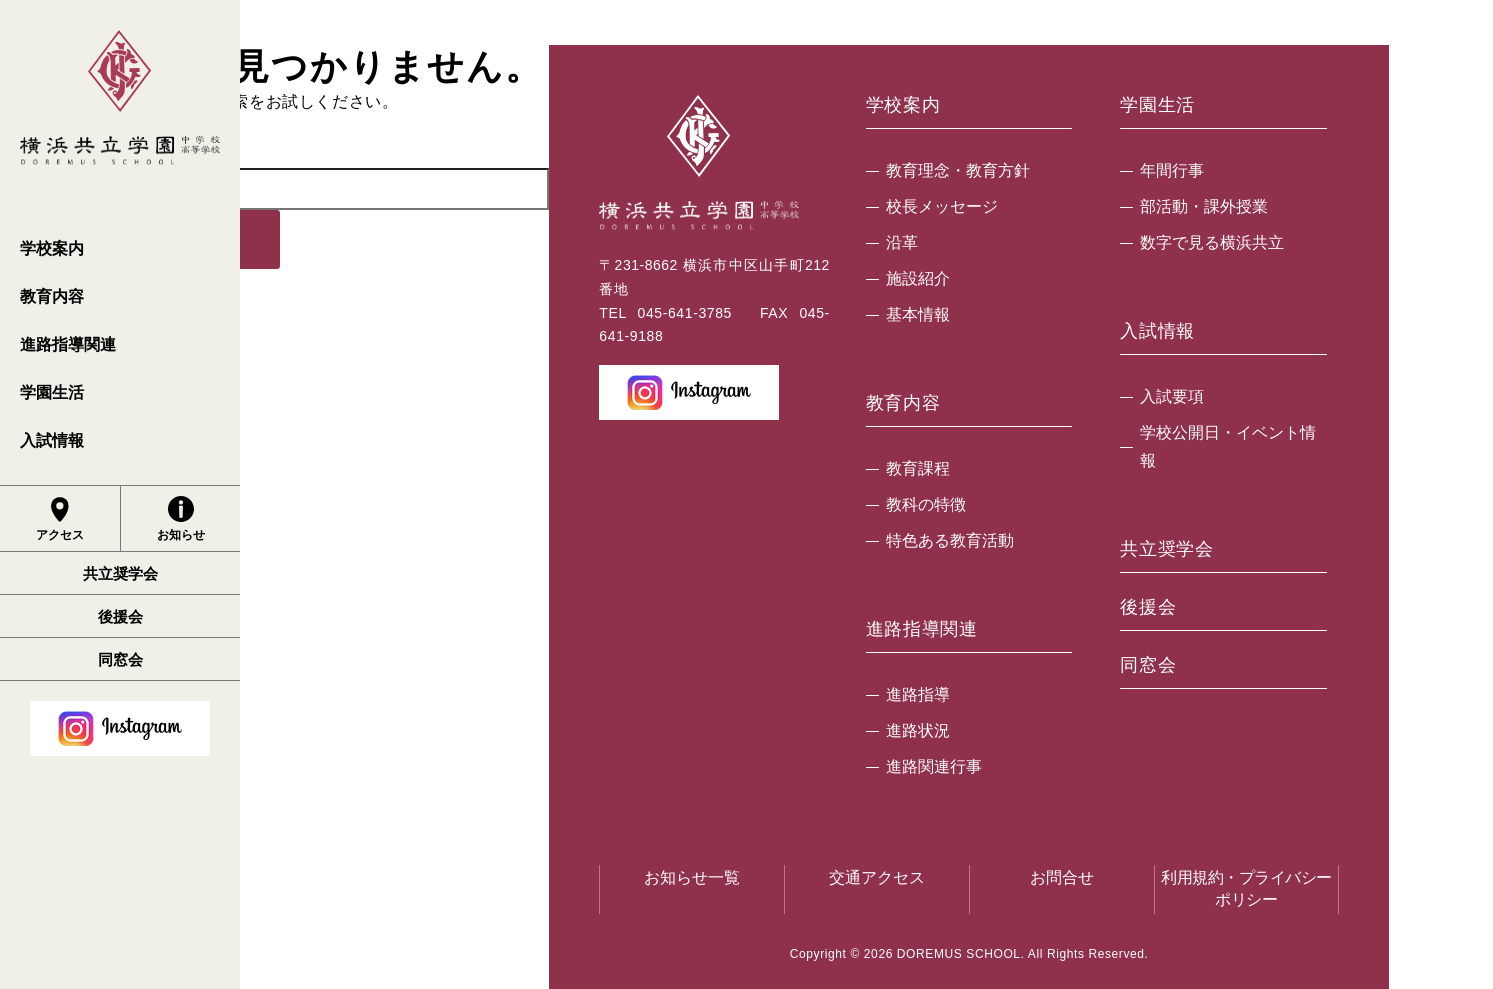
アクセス (60, 519)
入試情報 (52, 440)
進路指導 (918, 694)
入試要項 (1172, 396)
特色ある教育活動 (950, 540)
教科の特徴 (926, 504)
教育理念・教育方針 (958, 170)
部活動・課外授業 (1204, 206)
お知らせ (181, 519)
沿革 (902, 242)
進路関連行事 (934, 766)
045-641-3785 (685, 313)
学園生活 (52, 392)
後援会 (120, 616)
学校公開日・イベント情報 (1228, 446)
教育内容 (52, 296)
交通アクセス (877, 877)
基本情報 (918, 314)
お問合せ (1062, 877)
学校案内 (52, 248)
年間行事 (1172, 170)
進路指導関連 (68, 344)
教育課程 (918, 468)
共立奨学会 (120, 573)
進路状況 (918, 730)
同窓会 (120, 659)
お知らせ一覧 (692, 877)
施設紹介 (918, 278)
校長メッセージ (942, 206)
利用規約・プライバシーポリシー (1246, 888)
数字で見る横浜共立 (1212, 242)
